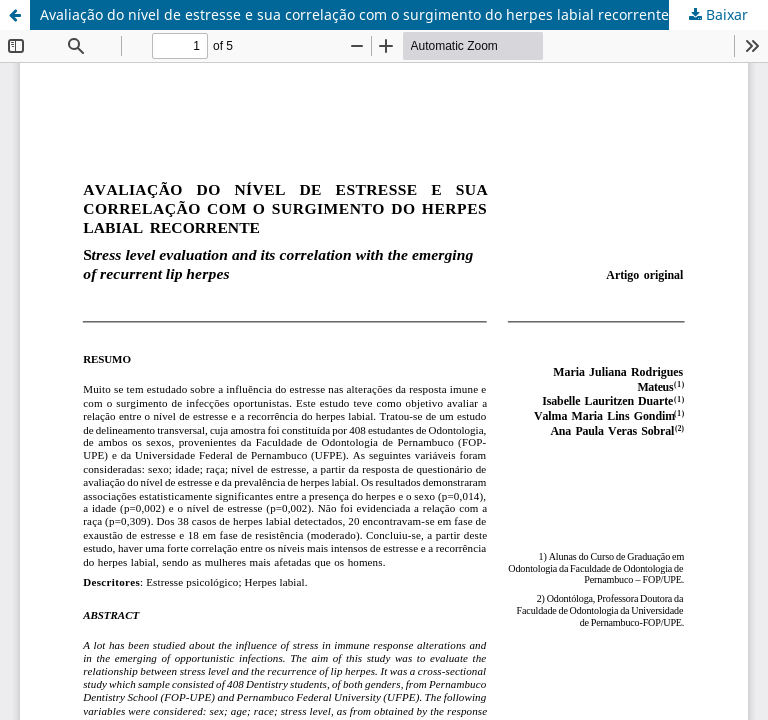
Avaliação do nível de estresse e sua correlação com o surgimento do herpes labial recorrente (354, 14)
